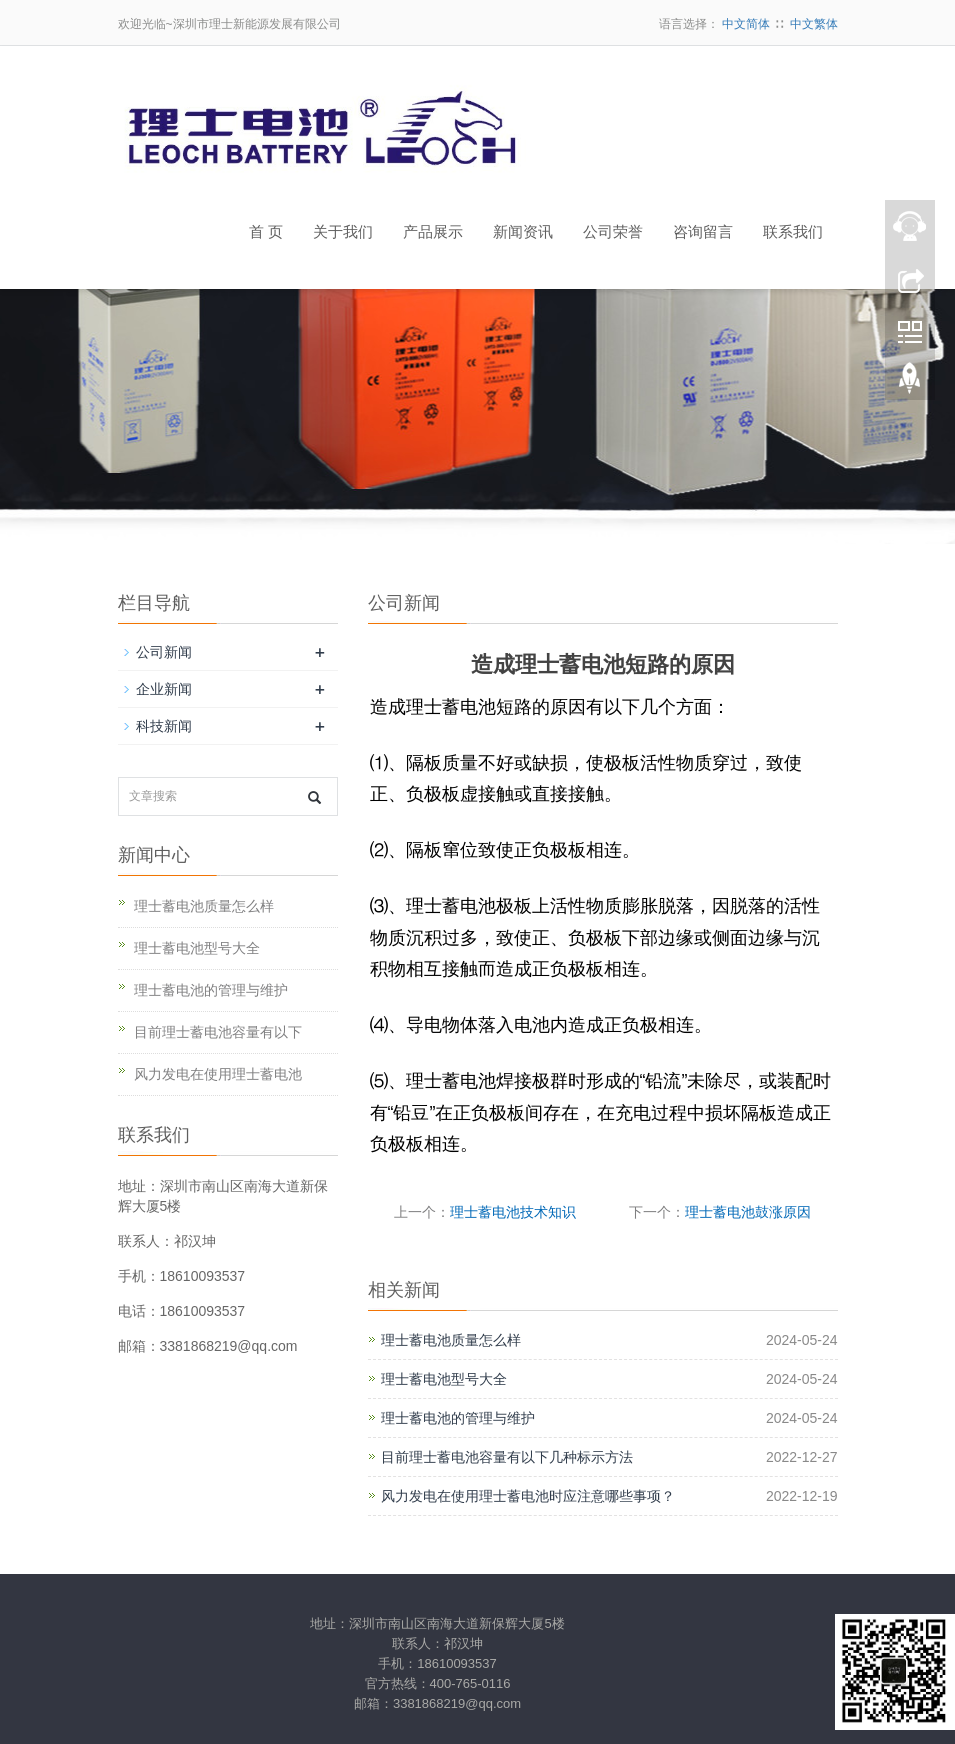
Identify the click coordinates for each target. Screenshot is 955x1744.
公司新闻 (164, 652)
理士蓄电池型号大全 (444, 1379)
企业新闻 (164, 689)
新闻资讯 (523, 232)
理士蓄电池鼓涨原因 (748, 1212)
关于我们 (343, 232)
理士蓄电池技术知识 (513, 1212)
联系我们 (793, 232)
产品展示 (433, 232)
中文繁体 (814, 24)
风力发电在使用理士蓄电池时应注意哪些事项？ (528, 1496)
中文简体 (746, 24)
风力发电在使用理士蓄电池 (218, 1074)
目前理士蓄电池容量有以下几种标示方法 (507, 1457)
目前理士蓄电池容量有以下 (218, 1032)
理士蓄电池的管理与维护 (458, 1418)
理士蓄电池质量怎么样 (451, 1340)
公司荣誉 (613, 232)
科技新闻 (164, 726)
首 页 (266, 232)
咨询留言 (703, 232)
